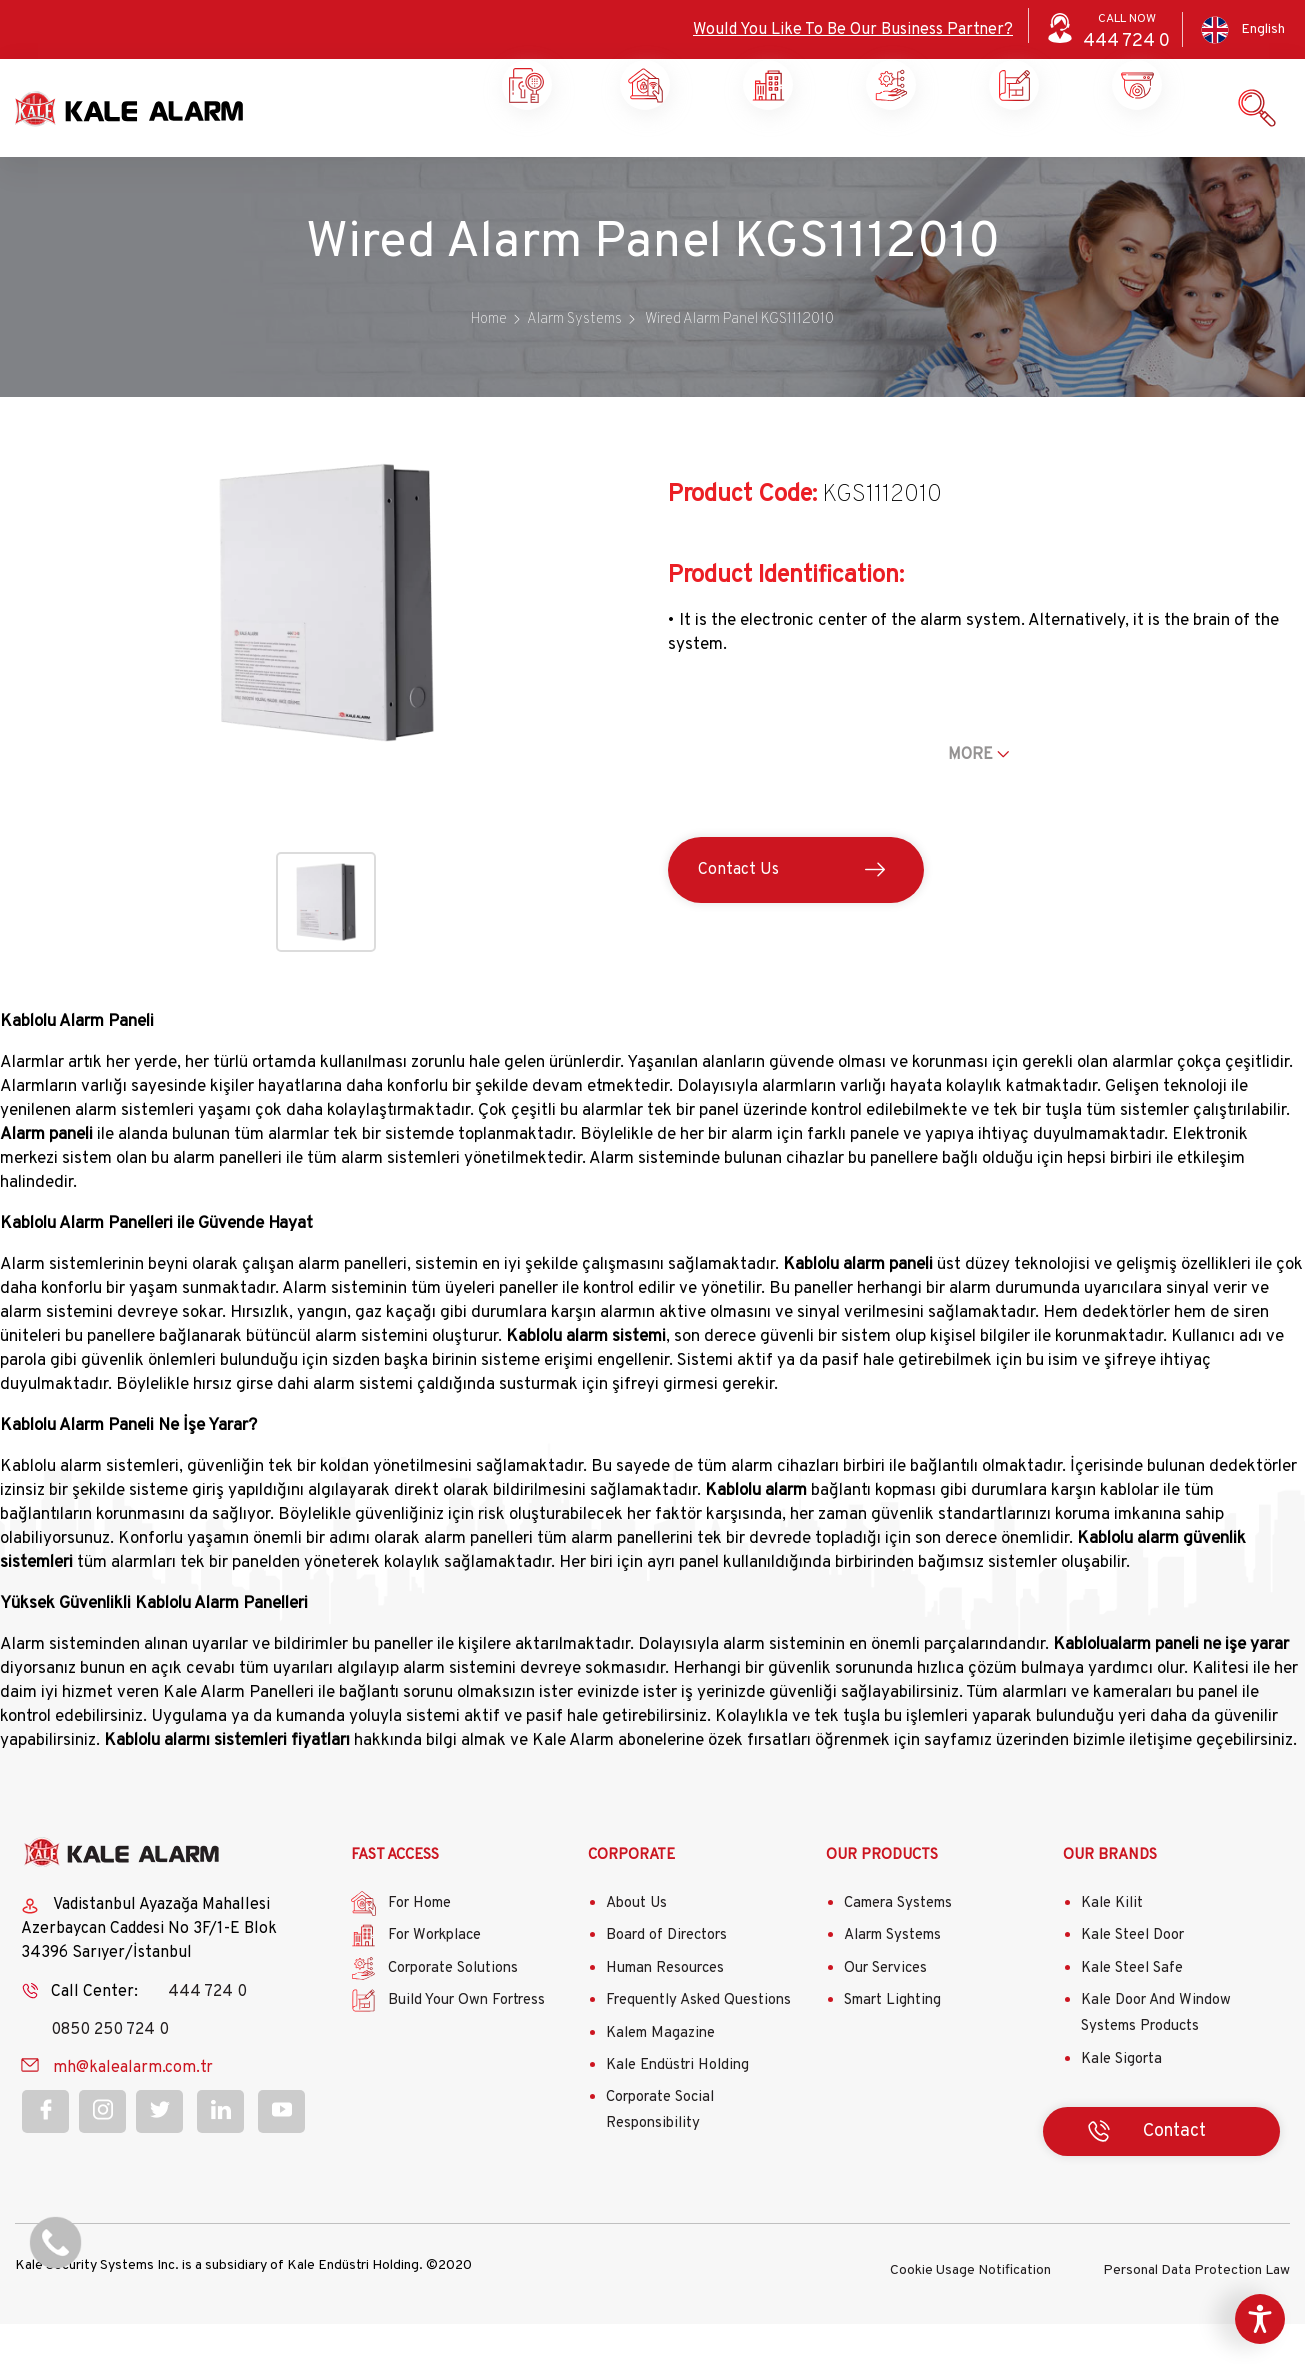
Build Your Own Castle (888, 160)
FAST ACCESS (395, 1898)
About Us (636, 1947)
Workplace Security (642, 160)
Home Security (523, 160)
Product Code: (742, 539)
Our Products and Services (1011, 160)
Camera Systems (898, 1947)
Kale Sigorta (1121, 2102)
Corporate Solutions (765, 160)
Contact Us (738, 914)
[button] (326, 798)
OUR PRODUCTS (882, 1898)
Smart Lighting (892, 2044)
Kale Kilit (1112, 1947)
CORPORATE (631, 1898)
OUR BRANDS (1110, 1898)
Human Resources (665, 2012)
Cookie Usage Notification (970, 2310)
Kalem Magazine (660, 2076)
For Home (419, 1947)
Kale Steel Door (1132, 1979)
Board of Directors (666, 1979)
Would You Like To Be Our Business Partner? (853, 30)
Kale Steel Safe (1132, 2012)
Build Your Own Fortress (466, 2044)
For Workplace (434, 1979)
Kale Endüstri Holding (677, 2109)
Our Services (885, 2012)
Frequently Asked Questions (698, 2044)
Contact (1134, 152)
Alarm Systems (892, 1979)
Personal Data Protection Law (1196, 2310)
